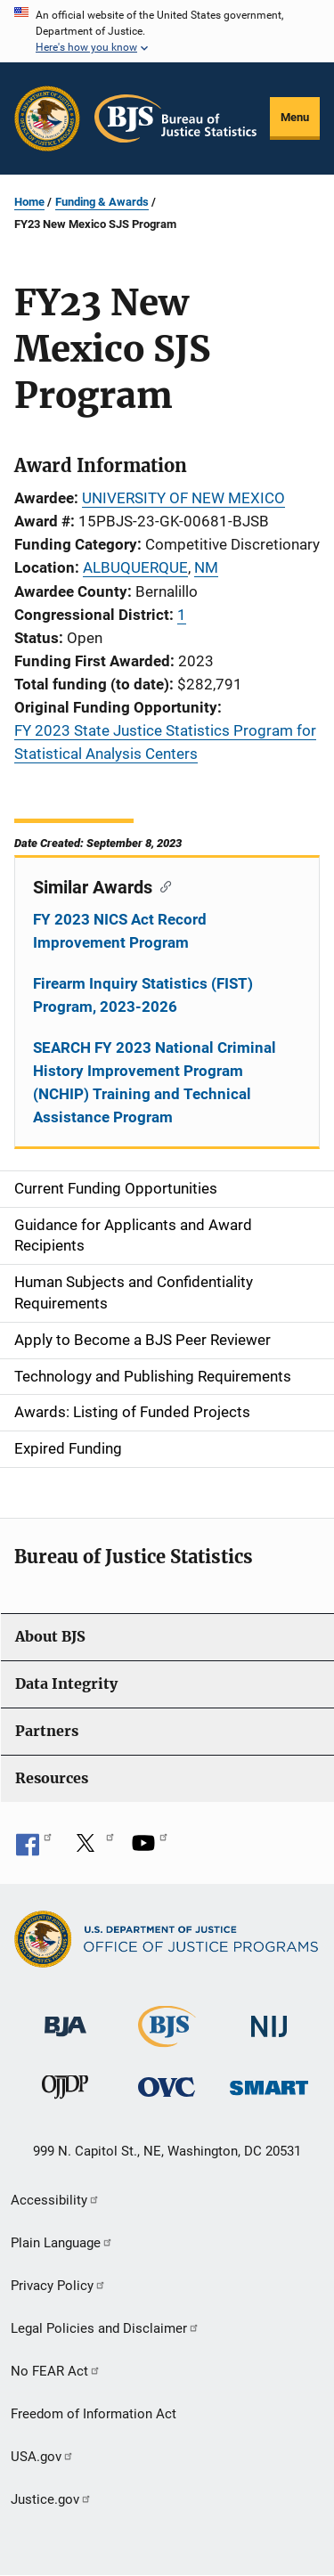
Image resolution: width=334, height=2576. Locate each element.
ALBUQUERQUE (135, 567)
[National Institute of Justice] (269, 2018)
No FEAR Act (56, 2371)
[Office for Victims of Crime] (166, 2086)
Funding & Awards (102, 201)
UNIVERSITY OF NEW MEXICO (183, 498)
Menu (295, 117)
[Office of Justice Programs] (47, 118)
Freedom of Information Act (93, 2414)
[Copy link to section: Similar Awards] (161, 885)
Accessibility (55, 2200)
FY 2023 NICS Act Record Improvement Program (120, 930)
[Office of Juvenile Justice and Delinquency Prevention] (65, 2091)
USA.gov (42, 2457)
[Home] (175, 118)
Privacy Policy (58, 2286)
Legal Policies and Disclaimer (105, 2328)
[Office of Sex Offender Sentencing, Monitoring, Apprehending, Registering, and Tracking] (269, 2083)
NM (206, 567)
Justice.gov (51, 2499)
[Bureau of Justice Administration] (65, 2017)
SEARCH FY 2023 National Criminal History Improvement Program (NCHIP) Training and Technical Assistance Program (154, 1082)
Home (29, 201)
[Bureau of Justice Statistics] (167, 2039)
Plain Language (62, 2243)
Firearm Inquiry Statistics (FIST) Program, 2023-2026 (143, 994)
